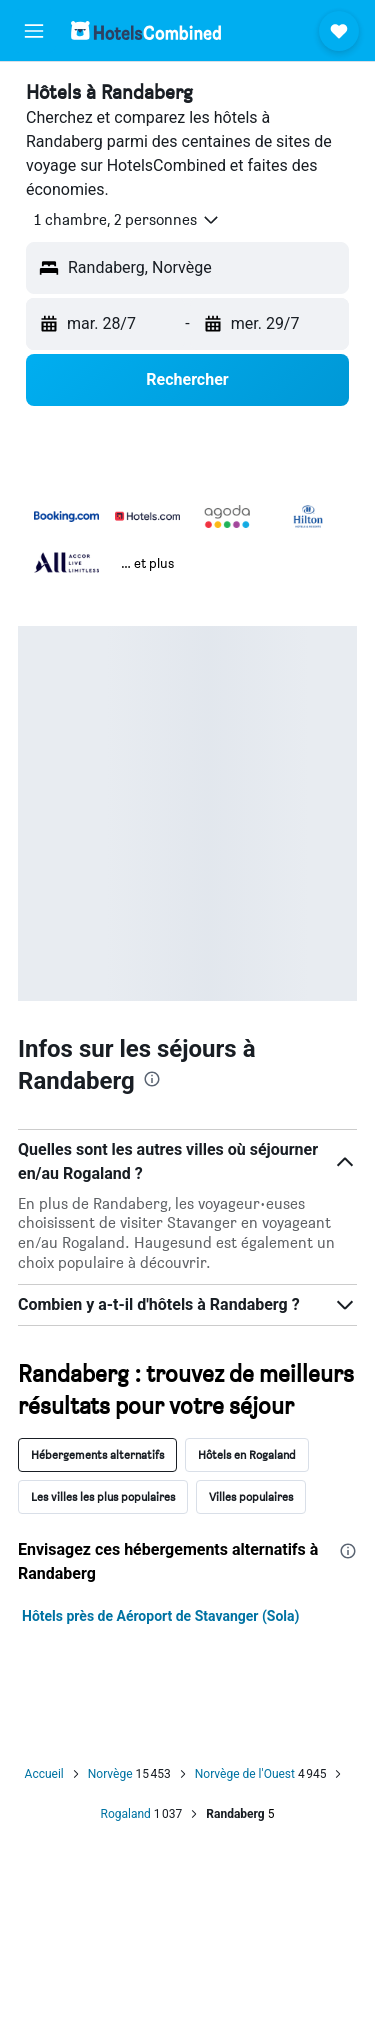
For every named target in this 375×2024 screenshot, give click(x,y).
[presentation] (152, 1079)
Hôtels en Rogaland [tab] (247, 1454)
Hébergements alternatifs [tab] (97, 1454)
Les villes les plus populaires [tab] (103, 1496)
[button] (34, 31)
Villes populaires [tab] (251, 1496)
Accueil (44, 1774)
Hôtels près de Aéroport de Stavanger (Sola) (160, 1616)
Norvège (110, 1774)
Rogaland (126, 1814)
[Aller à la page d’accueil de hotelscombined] (146, 30)
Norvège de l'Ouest (245, 1774)
